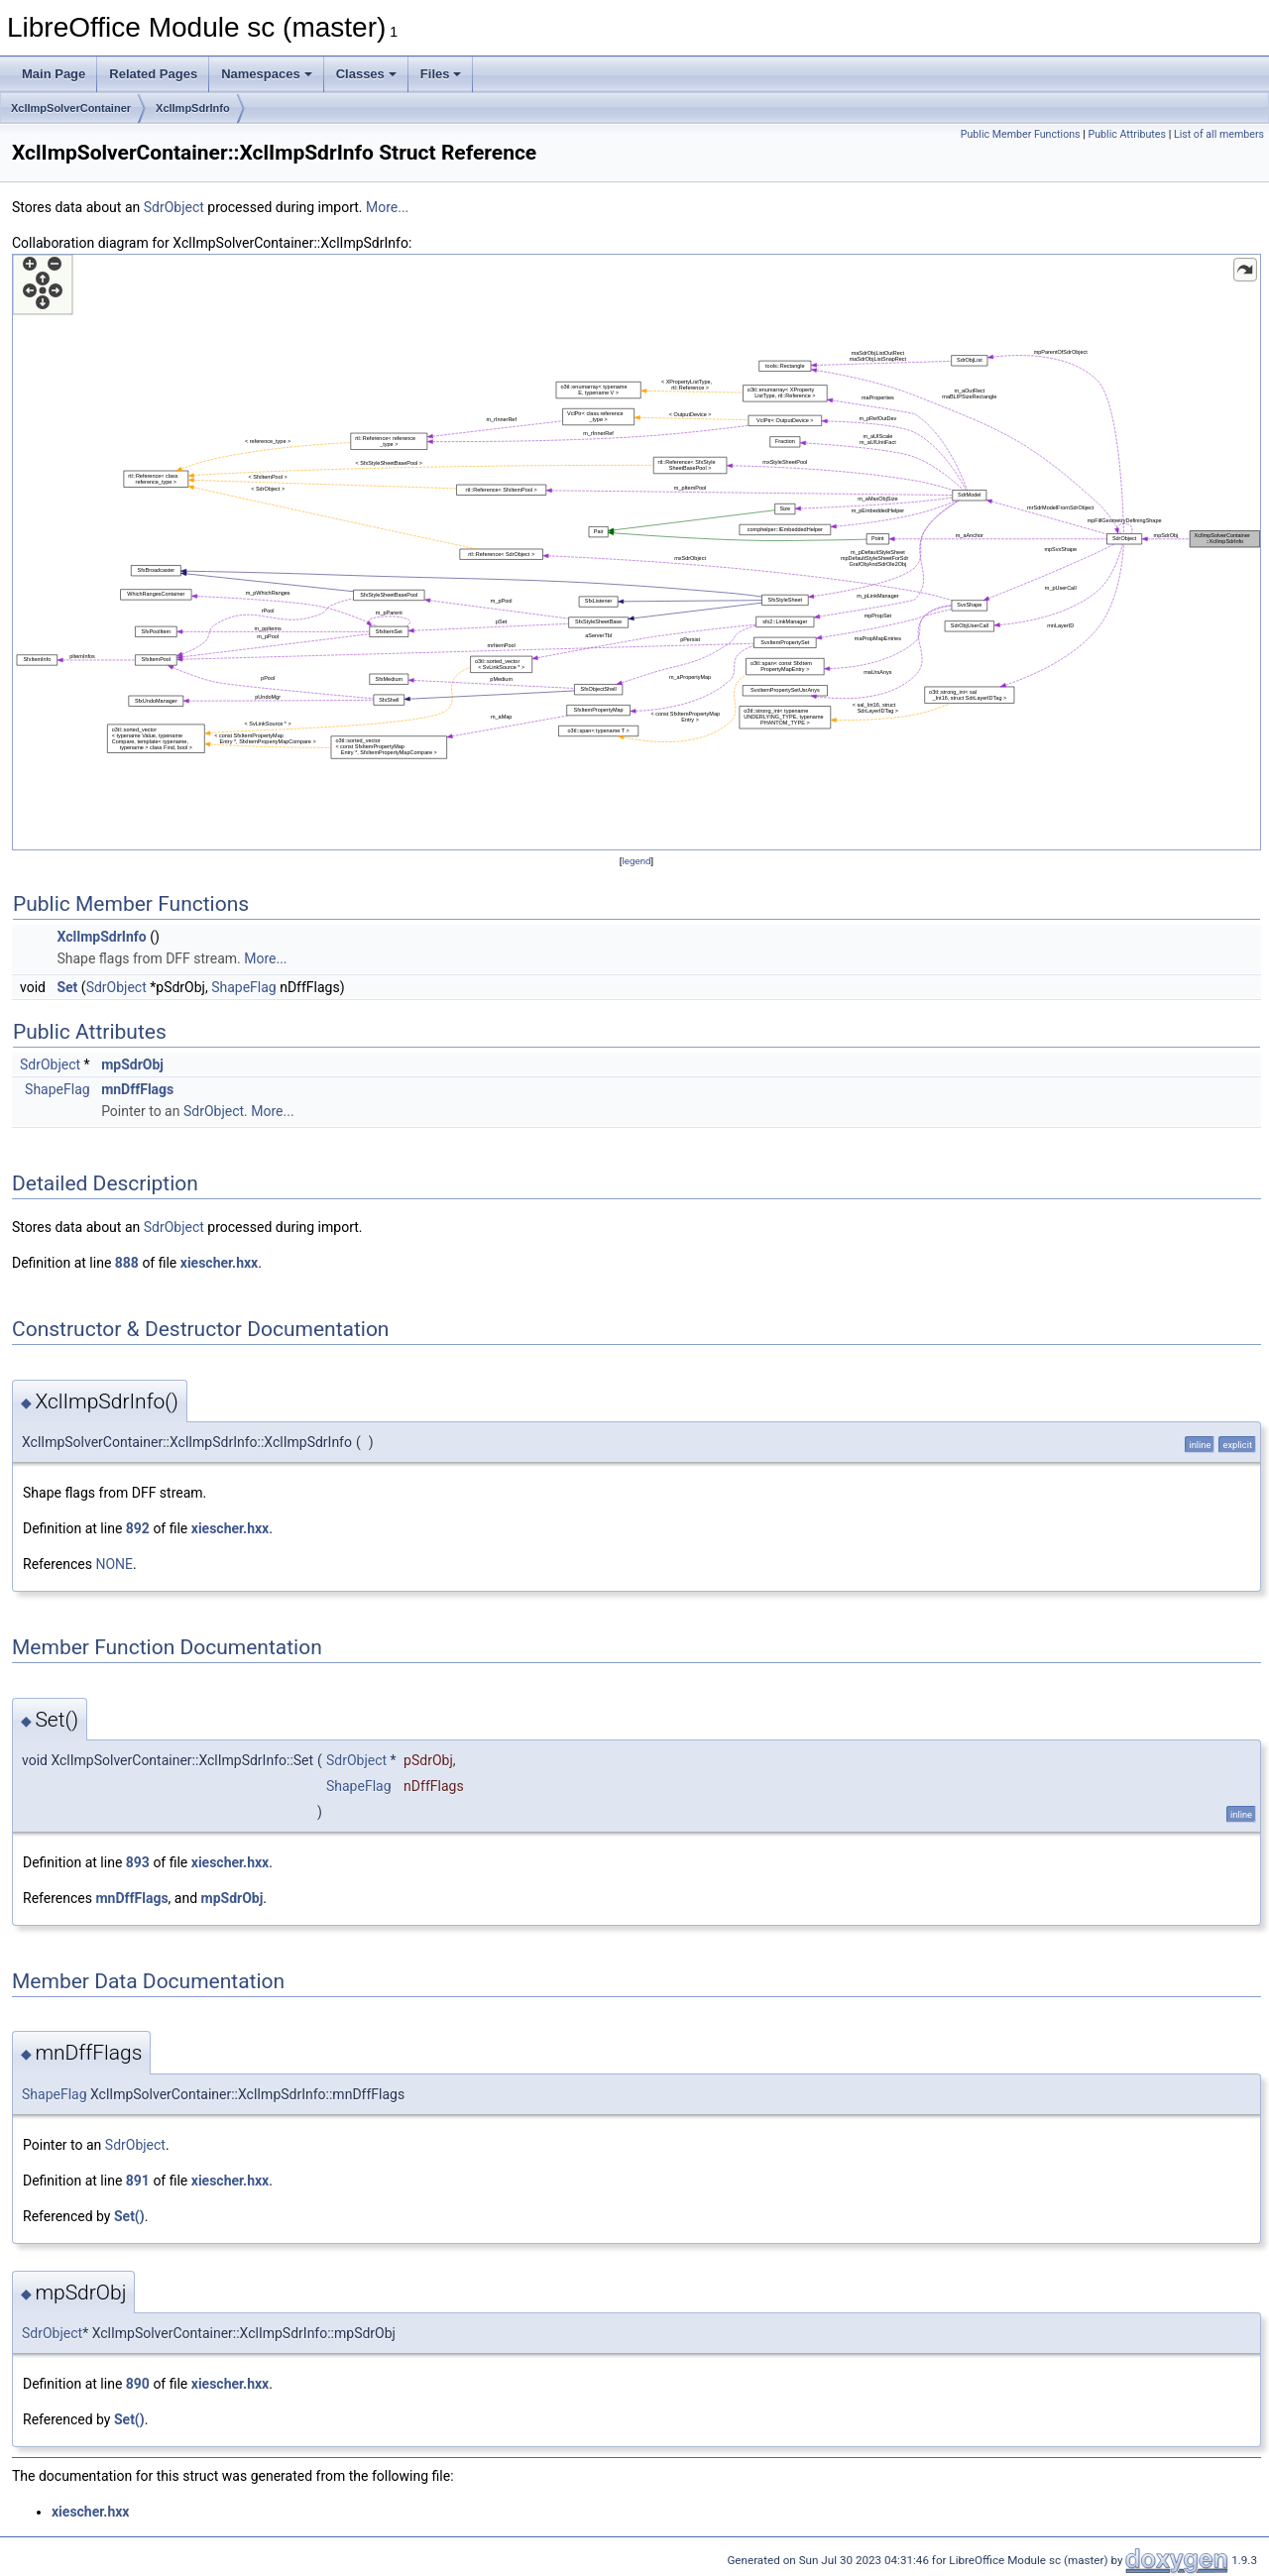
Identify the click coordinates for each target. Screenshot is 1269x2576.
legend (636, 860)
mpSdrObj (132, 1064)
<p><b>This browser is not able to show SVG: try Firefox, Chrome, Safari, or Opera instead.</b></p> (636, 552)
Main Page (53, 73)
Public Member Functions (1021, 134)
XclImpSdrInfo (193, 108)
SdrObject (174, 207)
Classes (366, 73)
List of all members (1219, 134)
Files (441, 73)
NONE (114, 1564)
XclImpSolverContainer (71, 108)
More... (387, 207)
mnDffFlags (137, 1089)
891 (138, 2180)
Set (67, 987)
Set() (129, 2216)
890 (138, 2384)
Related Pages (153, 73)
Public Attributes (1127, 134)
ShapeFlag (244, 987)
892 (138, 1528)
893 (138, 1862)
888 (127, 1263)
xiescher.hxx (219, 1263)
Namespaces (266, 73)
